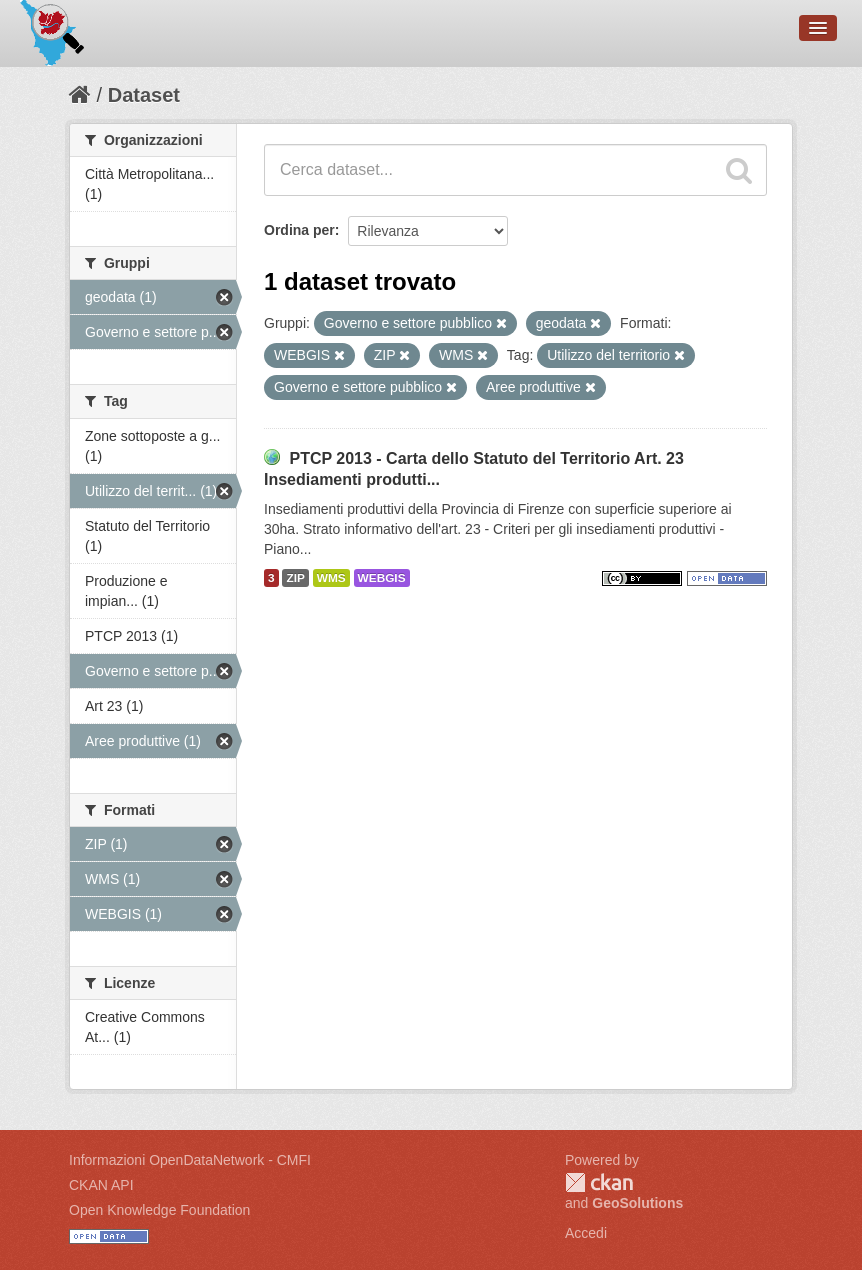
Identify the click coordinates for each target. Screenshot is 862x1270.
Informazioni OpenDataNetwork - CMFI (190, 1160)
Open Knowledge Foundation (159, 1210)
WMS (331, 578)
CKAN (599, 1182)
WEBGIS (382, 578)
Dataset (144, 95)
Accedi (586, 1233)
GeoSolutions (637, 1203)
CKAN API (101, 1185)
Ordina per (299, 230)
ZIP (295, 578)
